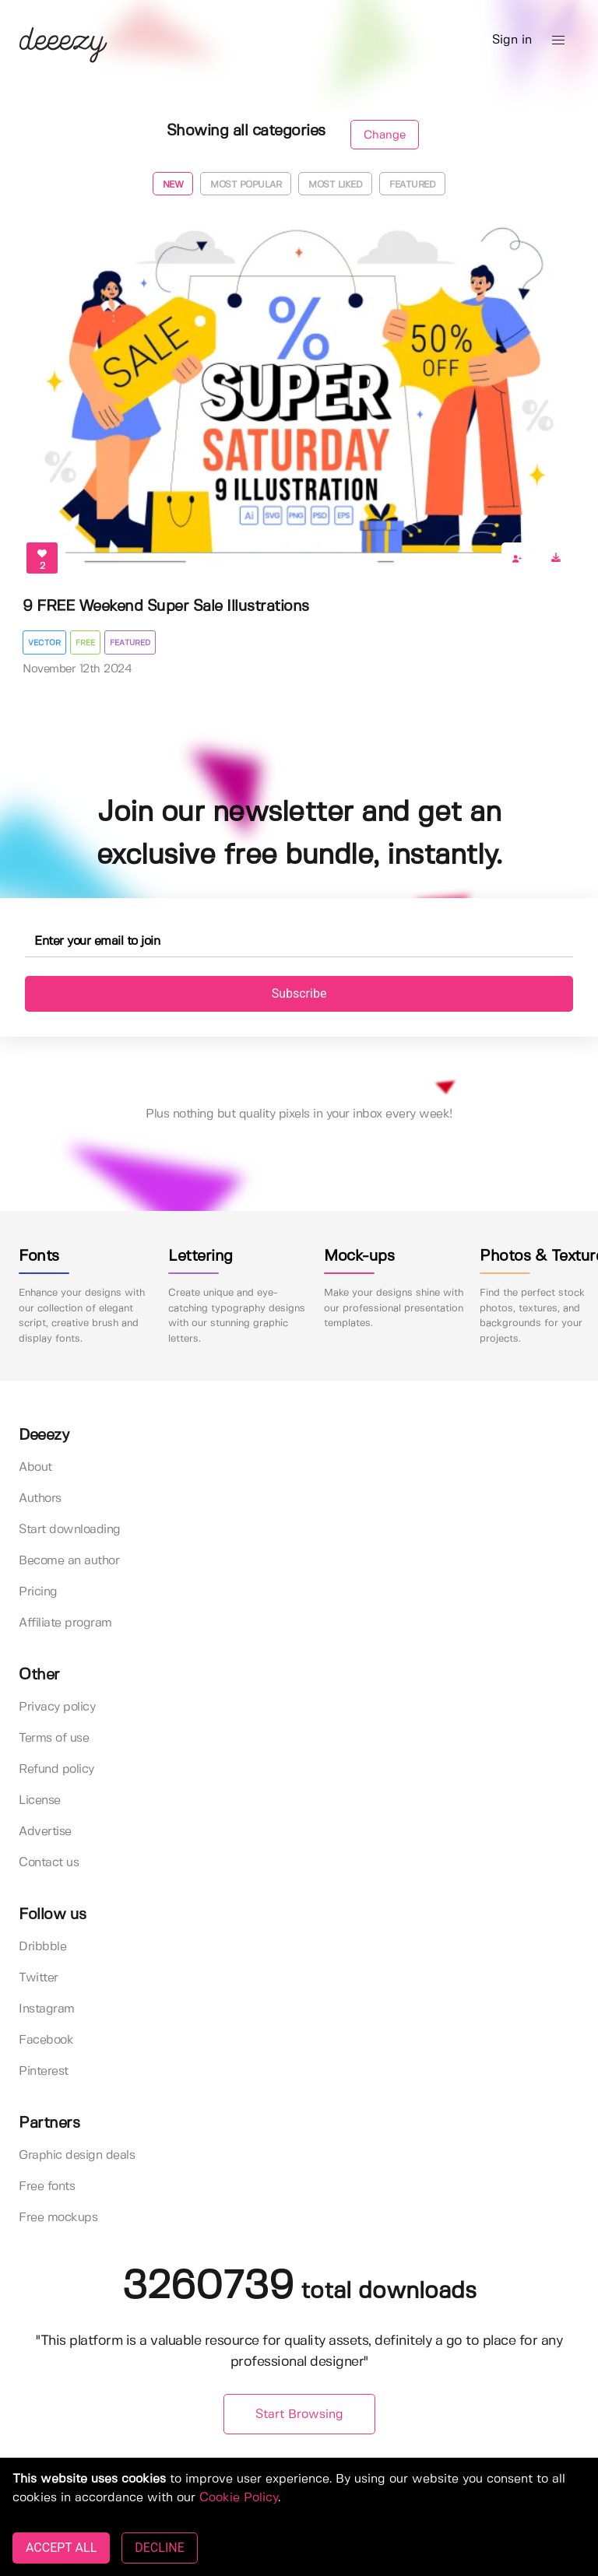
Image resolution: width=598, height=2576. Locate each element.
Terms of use (54, 1738)
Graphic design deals (77, 2155)
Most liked (335, 185)
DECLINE (159, 2547)
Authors (40, 1498)
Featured (412, 185)
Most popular (245, 185)
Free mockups (58, 2217)
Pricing (38, 1592)
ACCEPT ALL (61, 2547)
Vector (44, 643)
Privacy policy (57, 1707)
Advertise (45, 1831)
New (173, 185)
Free (85, 643)
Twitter (38, 1978)
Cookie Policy (238, 2498)
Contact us (49, 1863)
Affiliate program (65, 1623)
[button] (558, 40)
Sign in (512, 40)
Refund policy (56, 1769)
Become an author (69, 1561)
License (40, 1800)
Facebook (46, 2040)
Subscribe (299, 993)
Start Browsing (299, 2414)
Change (385, 135)
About (35, 1467)
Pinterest (44, 2071)
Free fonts (47, 2186)
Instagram (47, 2009)
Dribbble (42, 1947)
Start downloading (70, 1529)
